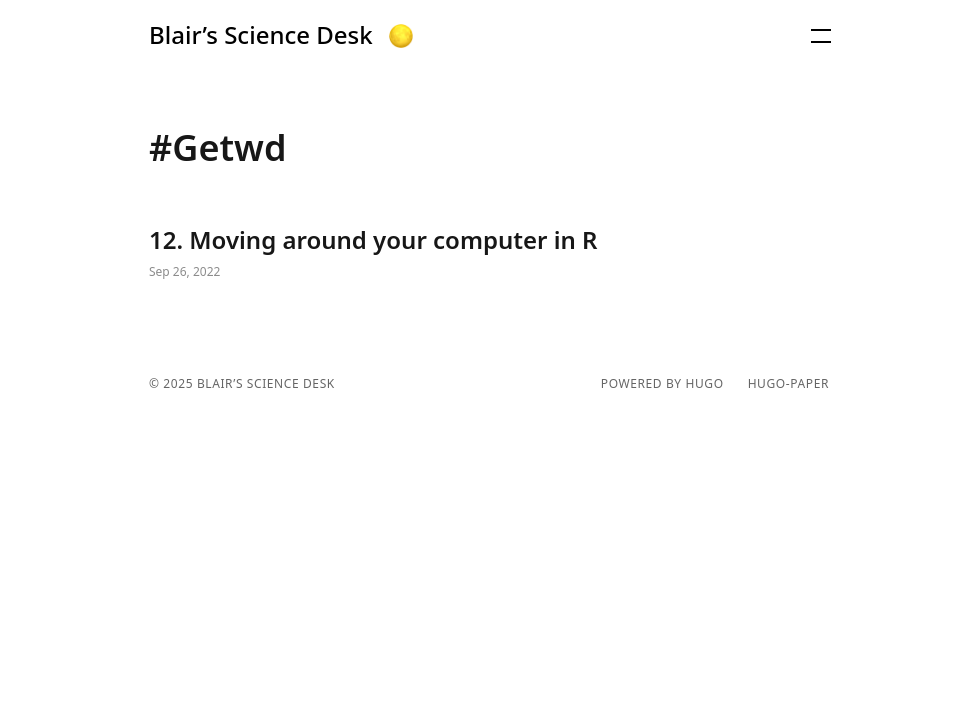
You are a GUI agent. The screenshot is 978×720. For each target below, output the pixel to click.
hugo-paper (788, 384)
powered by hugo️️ (662, 384)
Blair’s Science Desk (261, 35)
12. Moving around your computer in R (489, 254)
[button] (401, 36)
